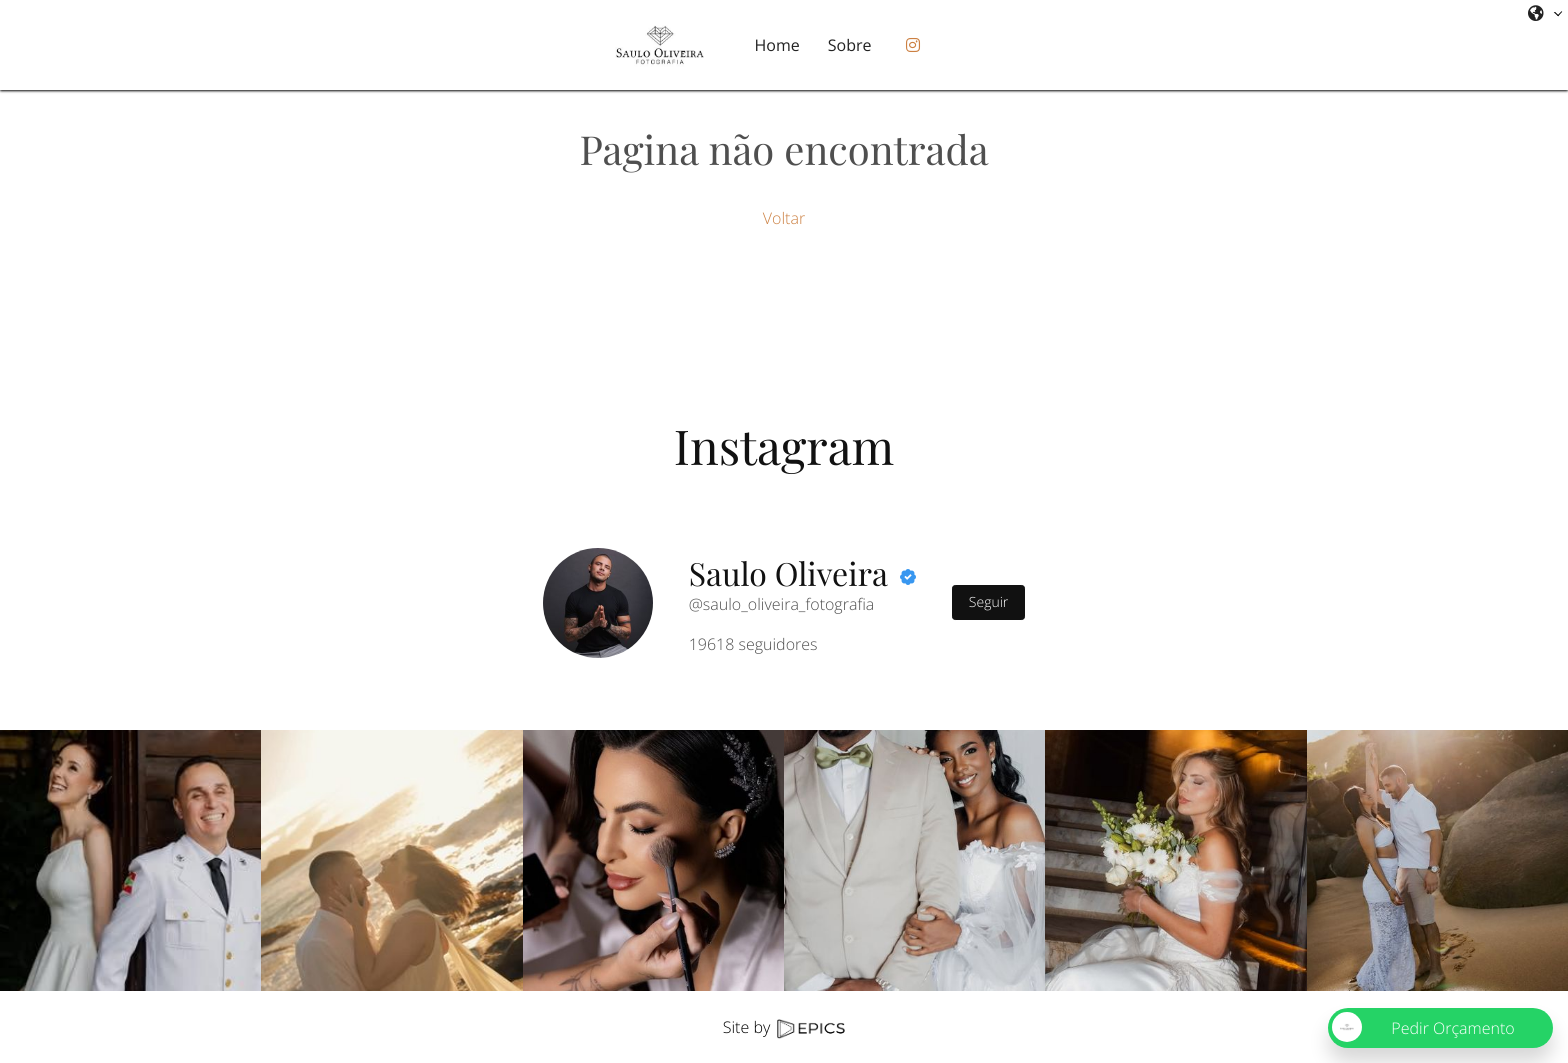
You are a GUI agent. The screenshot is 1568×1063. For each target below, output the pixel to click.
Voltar (784, 218)
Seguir (988, 602)
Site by (784, 1027)
